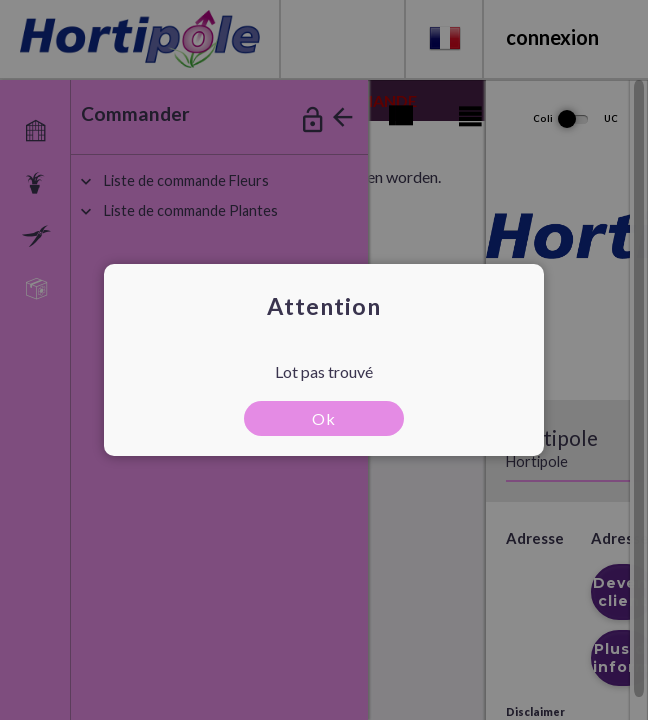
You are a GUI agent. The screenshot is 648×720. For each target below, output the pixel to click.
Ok (324, 418)
